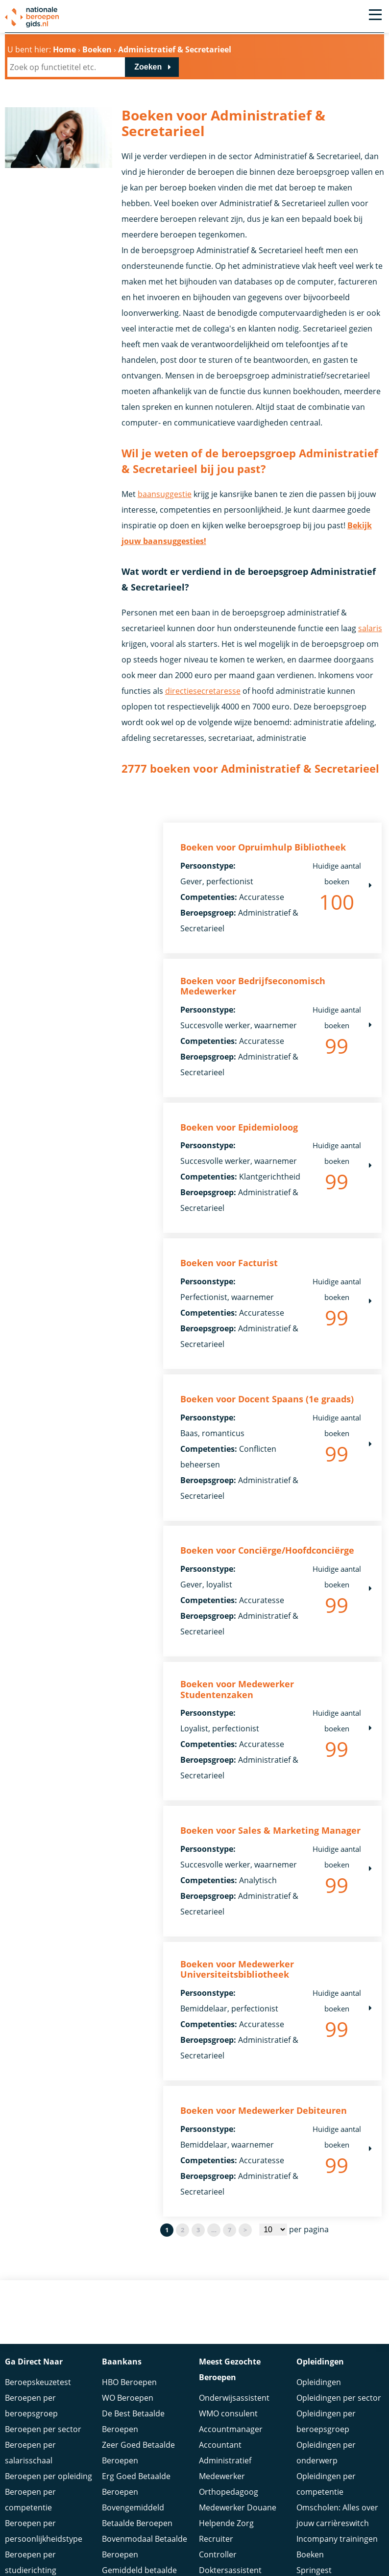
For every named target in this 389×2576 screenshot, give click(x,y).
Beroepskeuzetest (38, 2383)
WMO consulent (228, 2414)
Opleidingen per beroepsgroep (326, 2422)
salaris (370, 628)
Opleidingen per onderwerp (326, 2453)
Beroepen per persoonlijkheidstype (43, 2532)
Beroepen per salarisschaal (30, 2453)
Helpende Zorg (226, 2524)
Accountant (220, 2445)
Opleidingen (318, 2383)
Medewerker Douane (237, 2508)
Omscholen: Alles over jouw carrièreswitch (337, 2516)
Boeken (310, 2555)
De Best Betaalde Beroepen (133, 2422)
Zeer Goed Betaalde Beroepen (138, 2453)
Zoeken (148, 67)
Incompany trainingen (337, 2539)
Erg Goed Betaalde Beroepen (136, 2485)
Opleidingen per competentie (326, 2485)
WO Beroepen (127, 2398)
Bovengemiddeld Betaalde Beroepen (137, 2516)
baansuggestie (165, 494)
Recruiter (216, 2539)
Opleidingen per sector (338, 2398)
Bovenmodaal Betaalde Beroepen (144, 2547)
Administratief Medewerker (225, 2469)
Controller (218, 2555)
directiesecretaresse (203, 690)
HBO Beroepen (129, 2383)
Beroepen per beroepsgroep (31, 2406)
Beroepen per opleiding (48, 2477)
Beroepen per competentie (30, 2500)
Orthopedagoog (228, 2492)
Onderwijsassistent (234, 2398)
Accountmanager (231, 2430)
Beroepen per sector (43, 2430)
